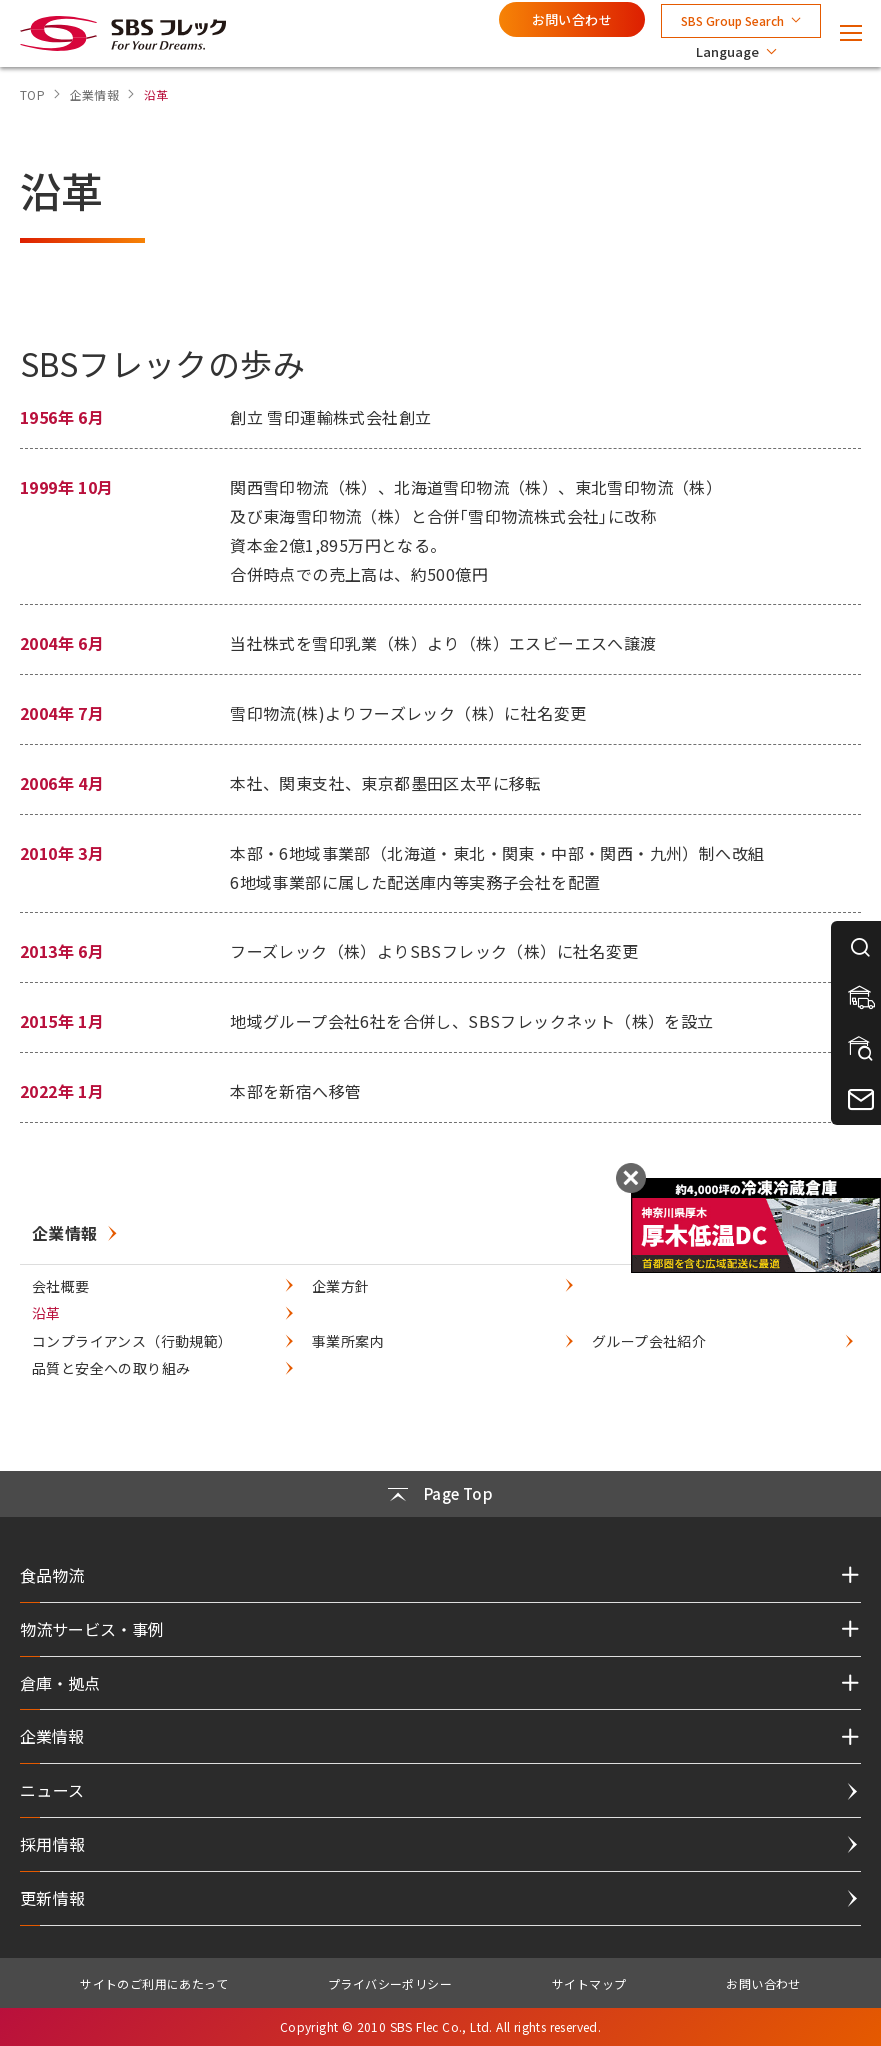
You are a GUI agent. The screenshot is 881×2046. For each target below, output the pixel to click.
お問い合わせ (572, 19)
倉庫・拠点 (60, 1683)
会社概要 (61, 1286)
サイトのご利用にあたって (154, 1983)
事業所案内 (348, 1341)
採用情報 (53, 1844)
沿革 (46, 1313)
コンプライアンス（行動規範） (132, 1341)
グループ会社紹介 (649, 1341)
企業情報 (65, 1233)
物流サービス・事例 (92, 1629)
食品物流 (52, 1575)
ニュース (52, 1790)
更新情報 (53, 1898)
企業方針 (341, 1286)
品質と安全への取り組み (111, 1368)
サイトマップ (589, 1983)
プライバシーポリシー (390, 1983)
